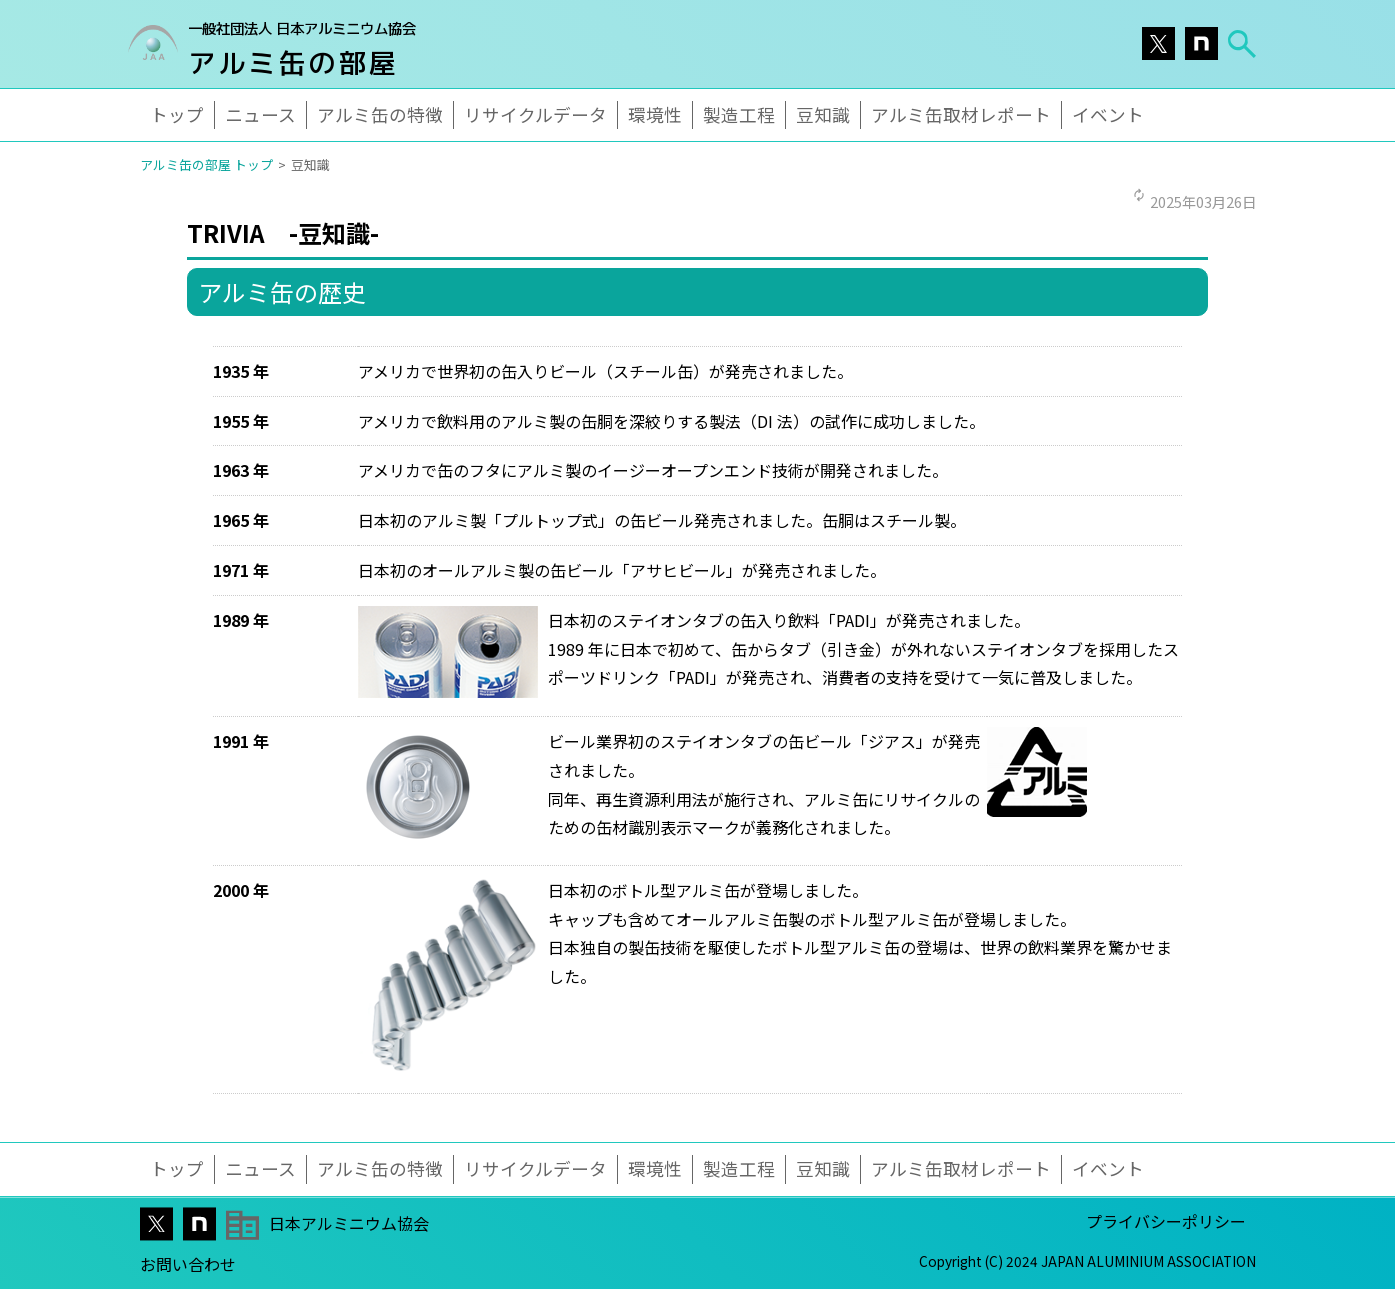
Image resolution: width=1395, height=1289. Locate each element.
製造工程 (739, 114)
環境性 (655, 114)
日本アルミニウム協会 (349, 1223)
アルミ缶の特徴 (380, 114)
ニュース (260, 114)
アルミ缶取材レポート (961, 114)
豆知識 (823, 114)
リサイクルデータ (535, 114)
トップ (177, 114)
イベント (1108, 114)
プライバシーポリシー (1166, 1221)
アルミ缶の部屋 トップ (206, 164)
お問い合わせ (188, 1264)
